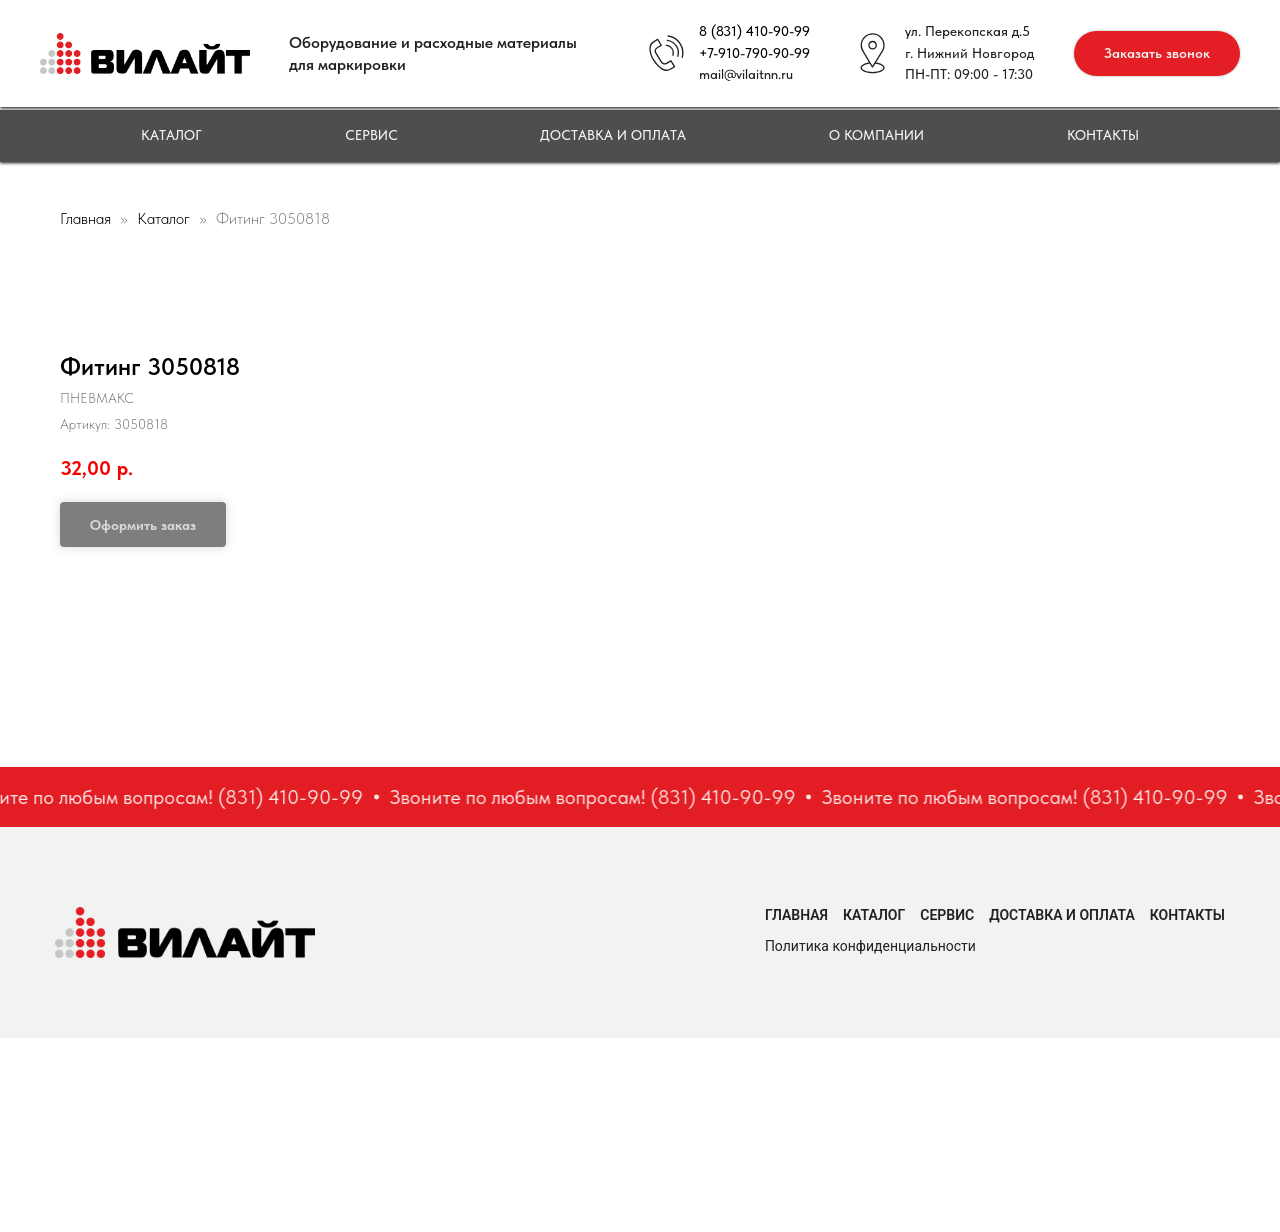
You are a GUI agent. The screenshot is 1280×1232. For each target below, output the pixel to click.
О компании (876, 135)
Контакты (1103, 135)
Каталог (171, 135)
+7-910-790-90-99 (754, 53)
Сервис (371, 135)
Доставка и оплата (613, 135)
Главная (85, 218)
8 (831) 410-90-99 (754, 31)
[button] (1157, 53)
